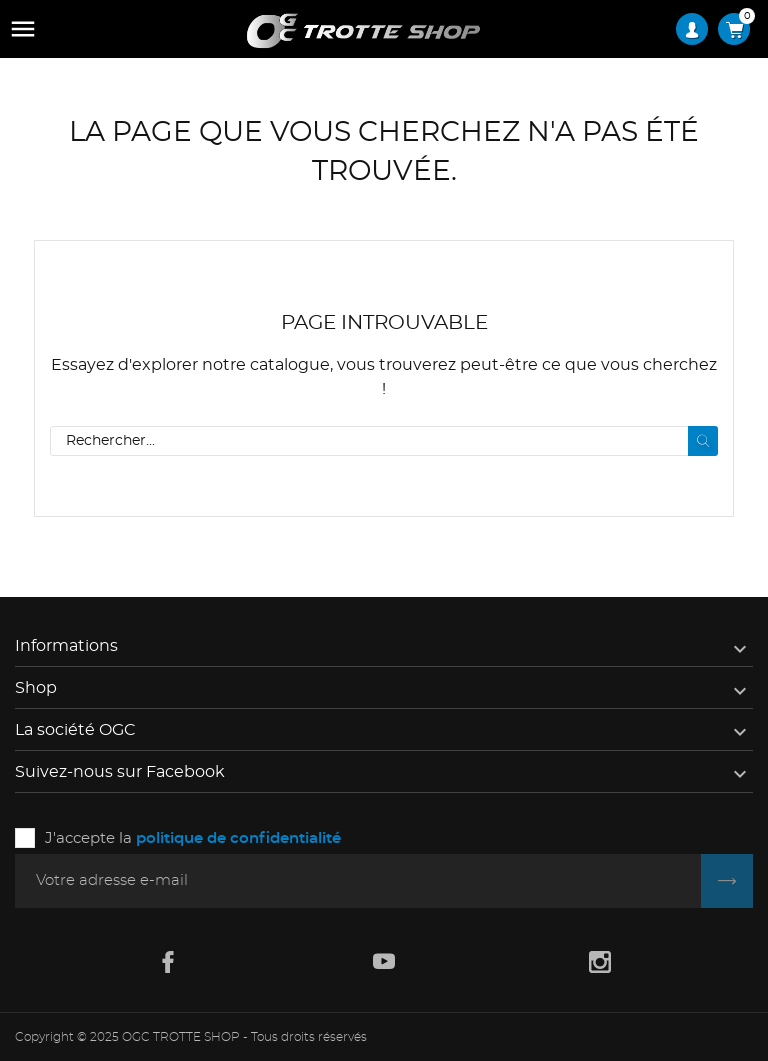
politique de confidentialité (238, 838)
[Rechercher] (384, 441)
